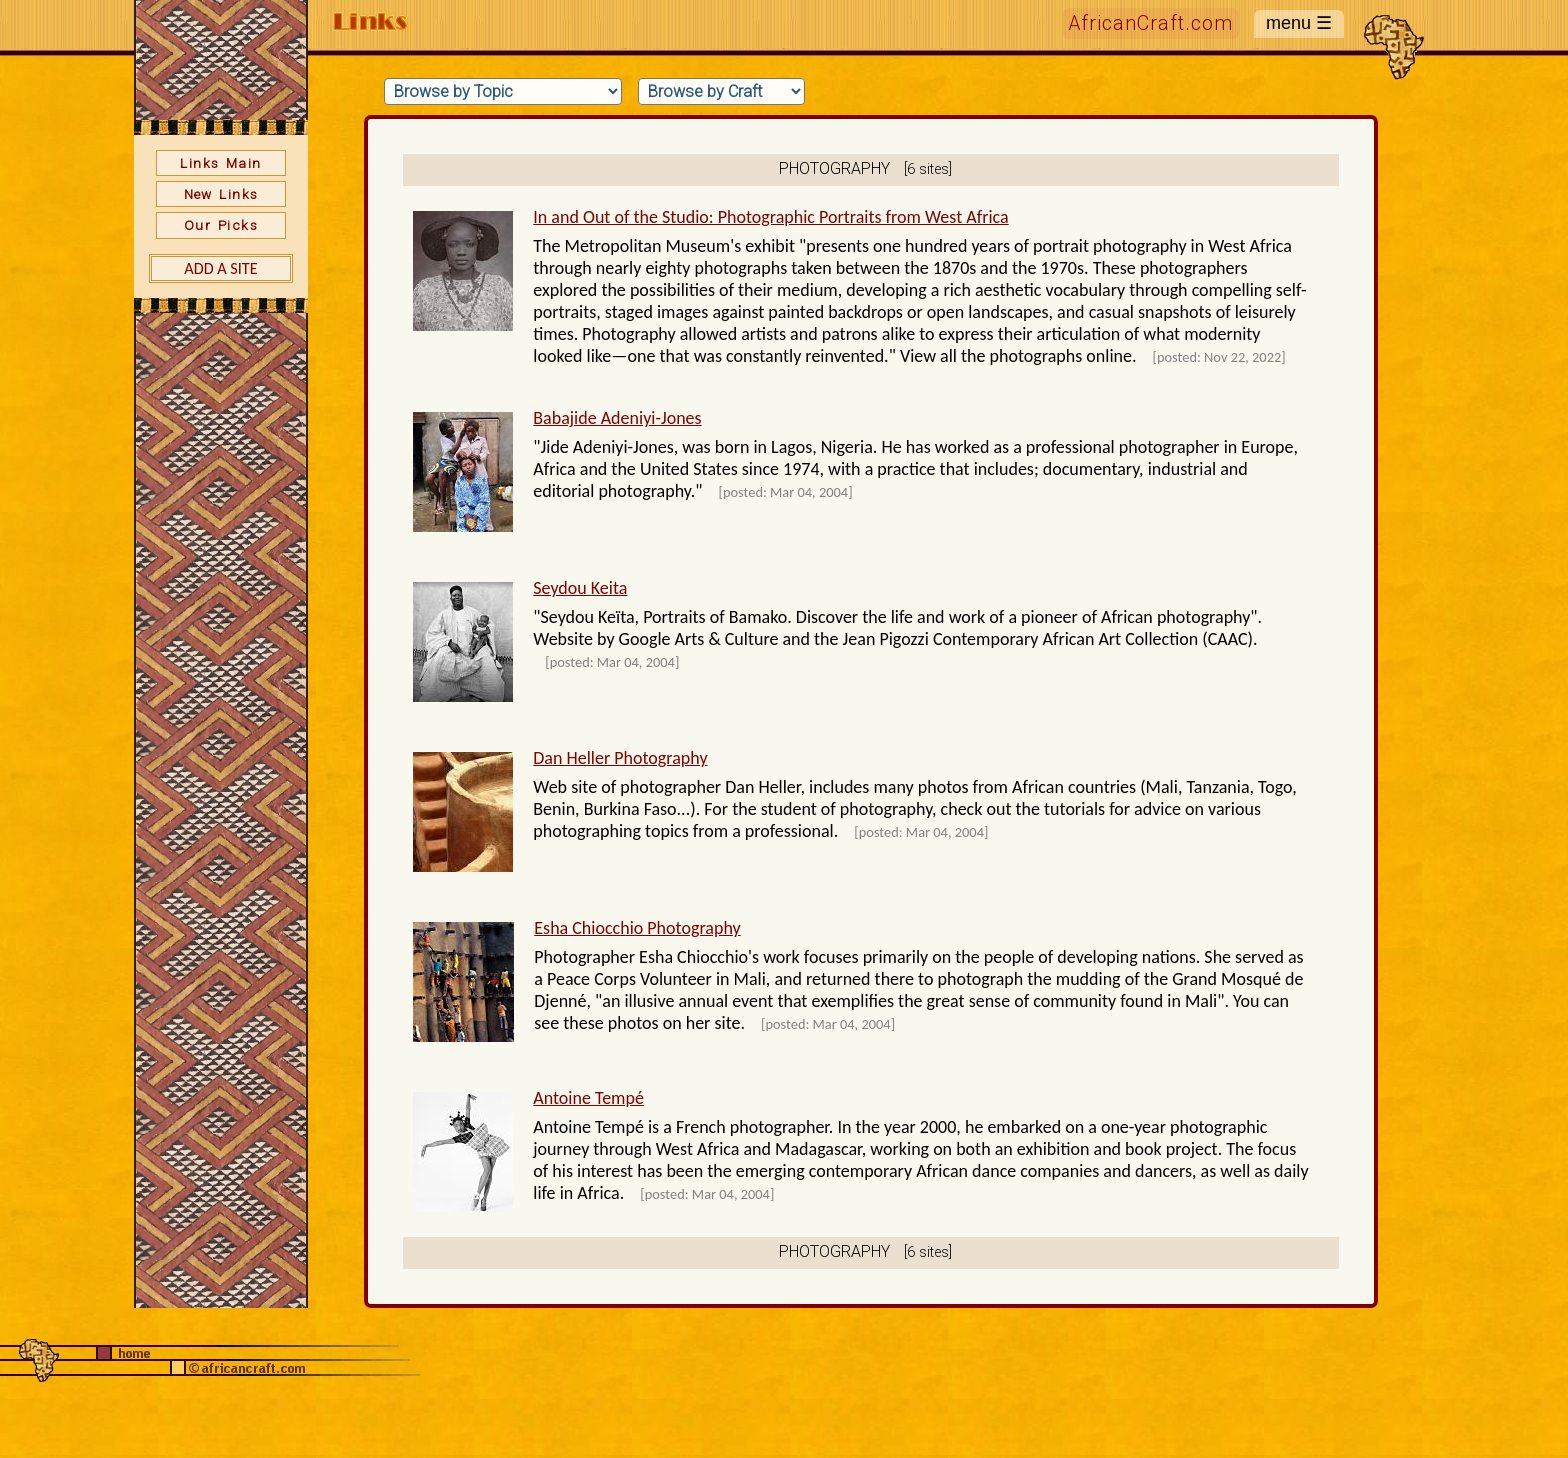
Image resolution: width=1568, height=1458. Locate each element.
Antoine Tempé (588, 1098)
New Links (221, 194)
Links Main (220, 163)
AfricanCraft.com (1151, 23)
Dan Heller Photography (620, 758)
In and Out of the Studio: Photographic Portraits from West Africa (770, 217)
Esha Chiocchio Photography (637, 928)
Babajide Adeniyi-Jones (617, 418)
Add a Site (220, 268)
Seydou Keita (580, 588)
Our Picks (221, 225)
